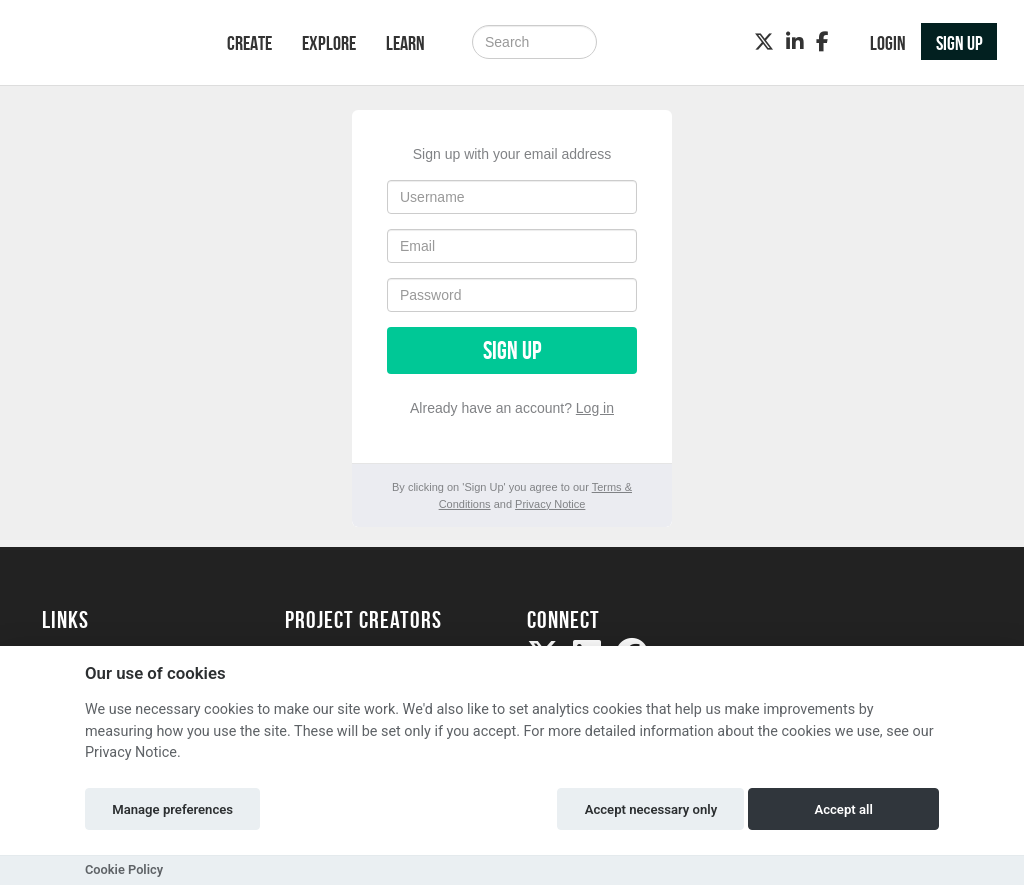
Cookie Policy (124, 869)
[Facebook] (822, 42)
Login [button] (888, 43)
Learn (405, 43)
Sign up (512, 350)
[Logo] (108, 44)
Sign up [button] (959, 43)
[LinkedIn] (795, 42)
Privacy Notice (550, 504)
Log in (595, 408)
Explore (329, 43)
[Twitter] (764, 42)
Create (249, 43)
